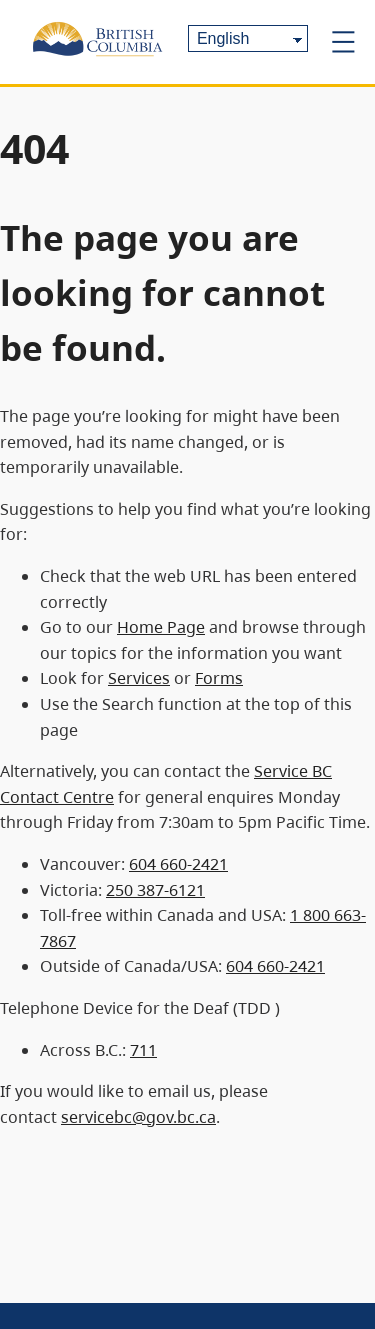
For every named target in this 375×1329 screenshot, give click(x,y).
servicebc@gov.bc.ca (138, 1117)
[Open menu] (343, 42)
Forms (219, 678)
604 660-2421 (178, 864)
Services (139, 678)
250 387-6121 (155, 890)
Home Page (161, 627)
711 (143, 1050)
